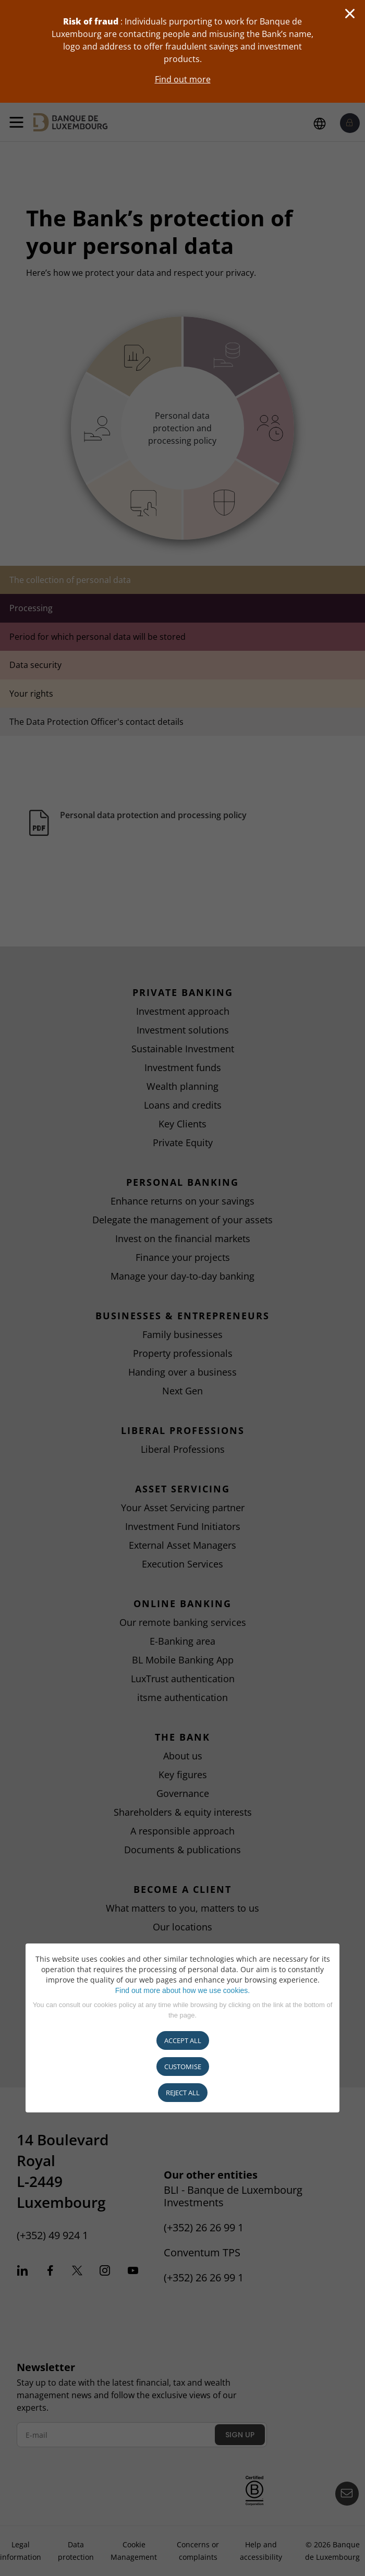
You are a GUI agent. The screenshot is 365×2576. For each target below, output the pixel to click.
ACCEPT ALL (182, 2040)
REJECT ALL (183, 2092)
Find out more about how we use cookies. (182, 1990)
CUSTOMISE (182, 2066)
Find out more (183, 79)
